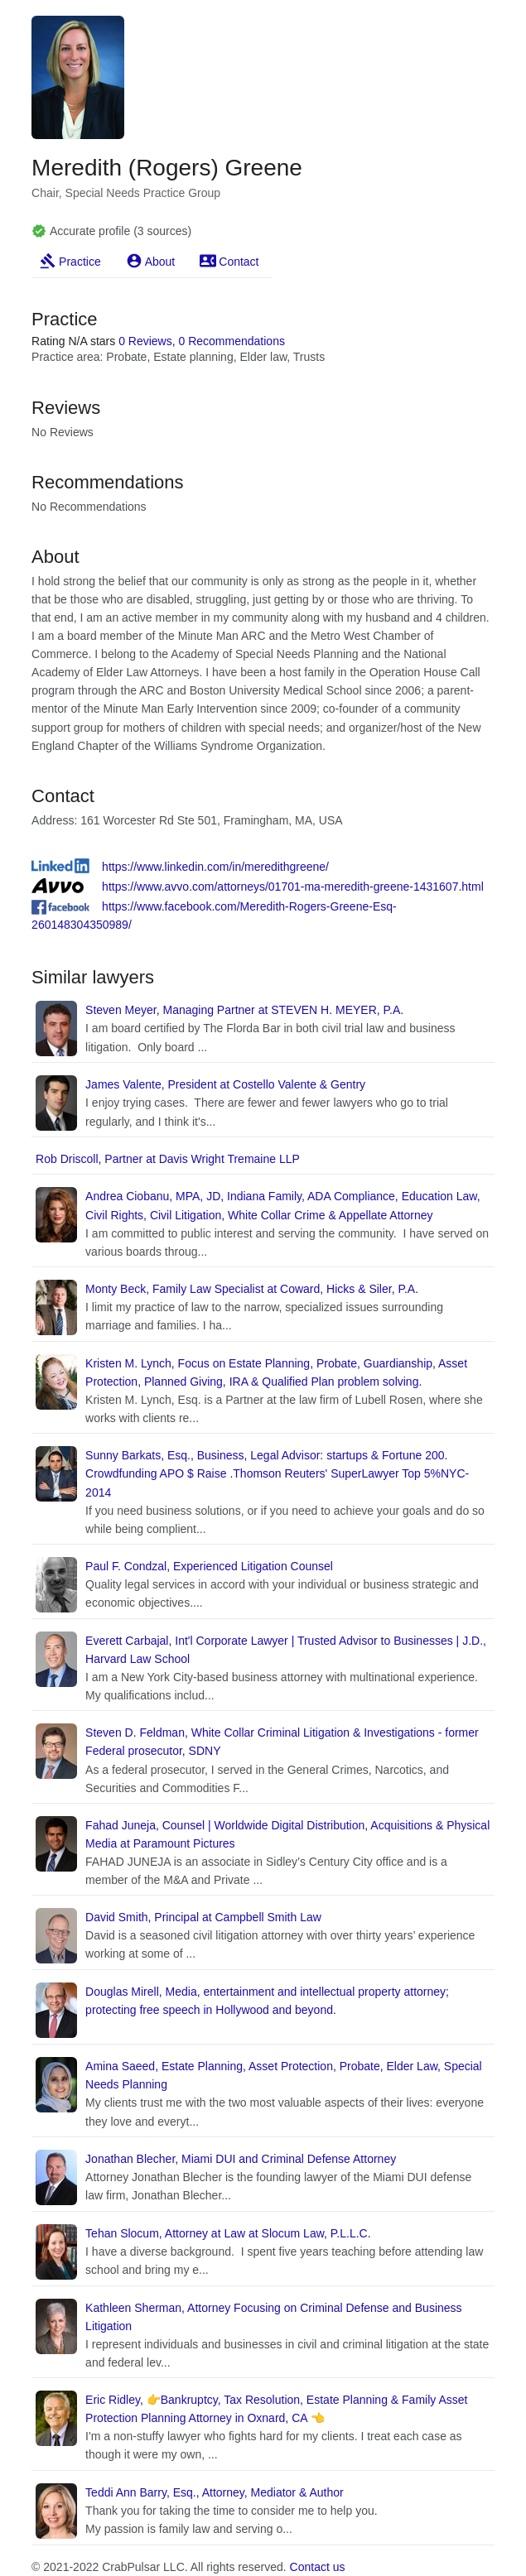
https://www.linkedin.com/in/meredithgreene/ (215, 866)
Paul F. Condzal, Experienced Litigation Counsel (209, 1566)
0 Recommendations (232, 341)
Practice (80, 261)
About (160, 261)
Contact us (317, 2567)
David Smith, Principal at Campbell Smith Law (203, 1917)
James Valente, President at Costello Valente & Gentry (225, 1084)
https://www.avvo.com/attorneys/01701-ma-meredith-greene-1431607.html (293, 886)
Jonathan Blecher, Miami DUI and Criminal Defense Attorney (240, 2158)
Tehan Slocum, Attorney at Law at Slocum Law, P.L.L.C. (228, 2233)
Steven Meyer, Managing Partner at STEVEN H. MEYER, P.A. (244, 1009)
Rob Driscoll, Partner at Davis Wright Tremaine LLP (168, 1158)
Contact (238, 261)
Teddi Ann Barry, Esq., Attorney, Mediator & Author (214, 2492)
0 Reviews (145, 341)
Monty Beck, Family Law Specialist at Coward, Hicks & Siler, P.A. (251, 1288)
